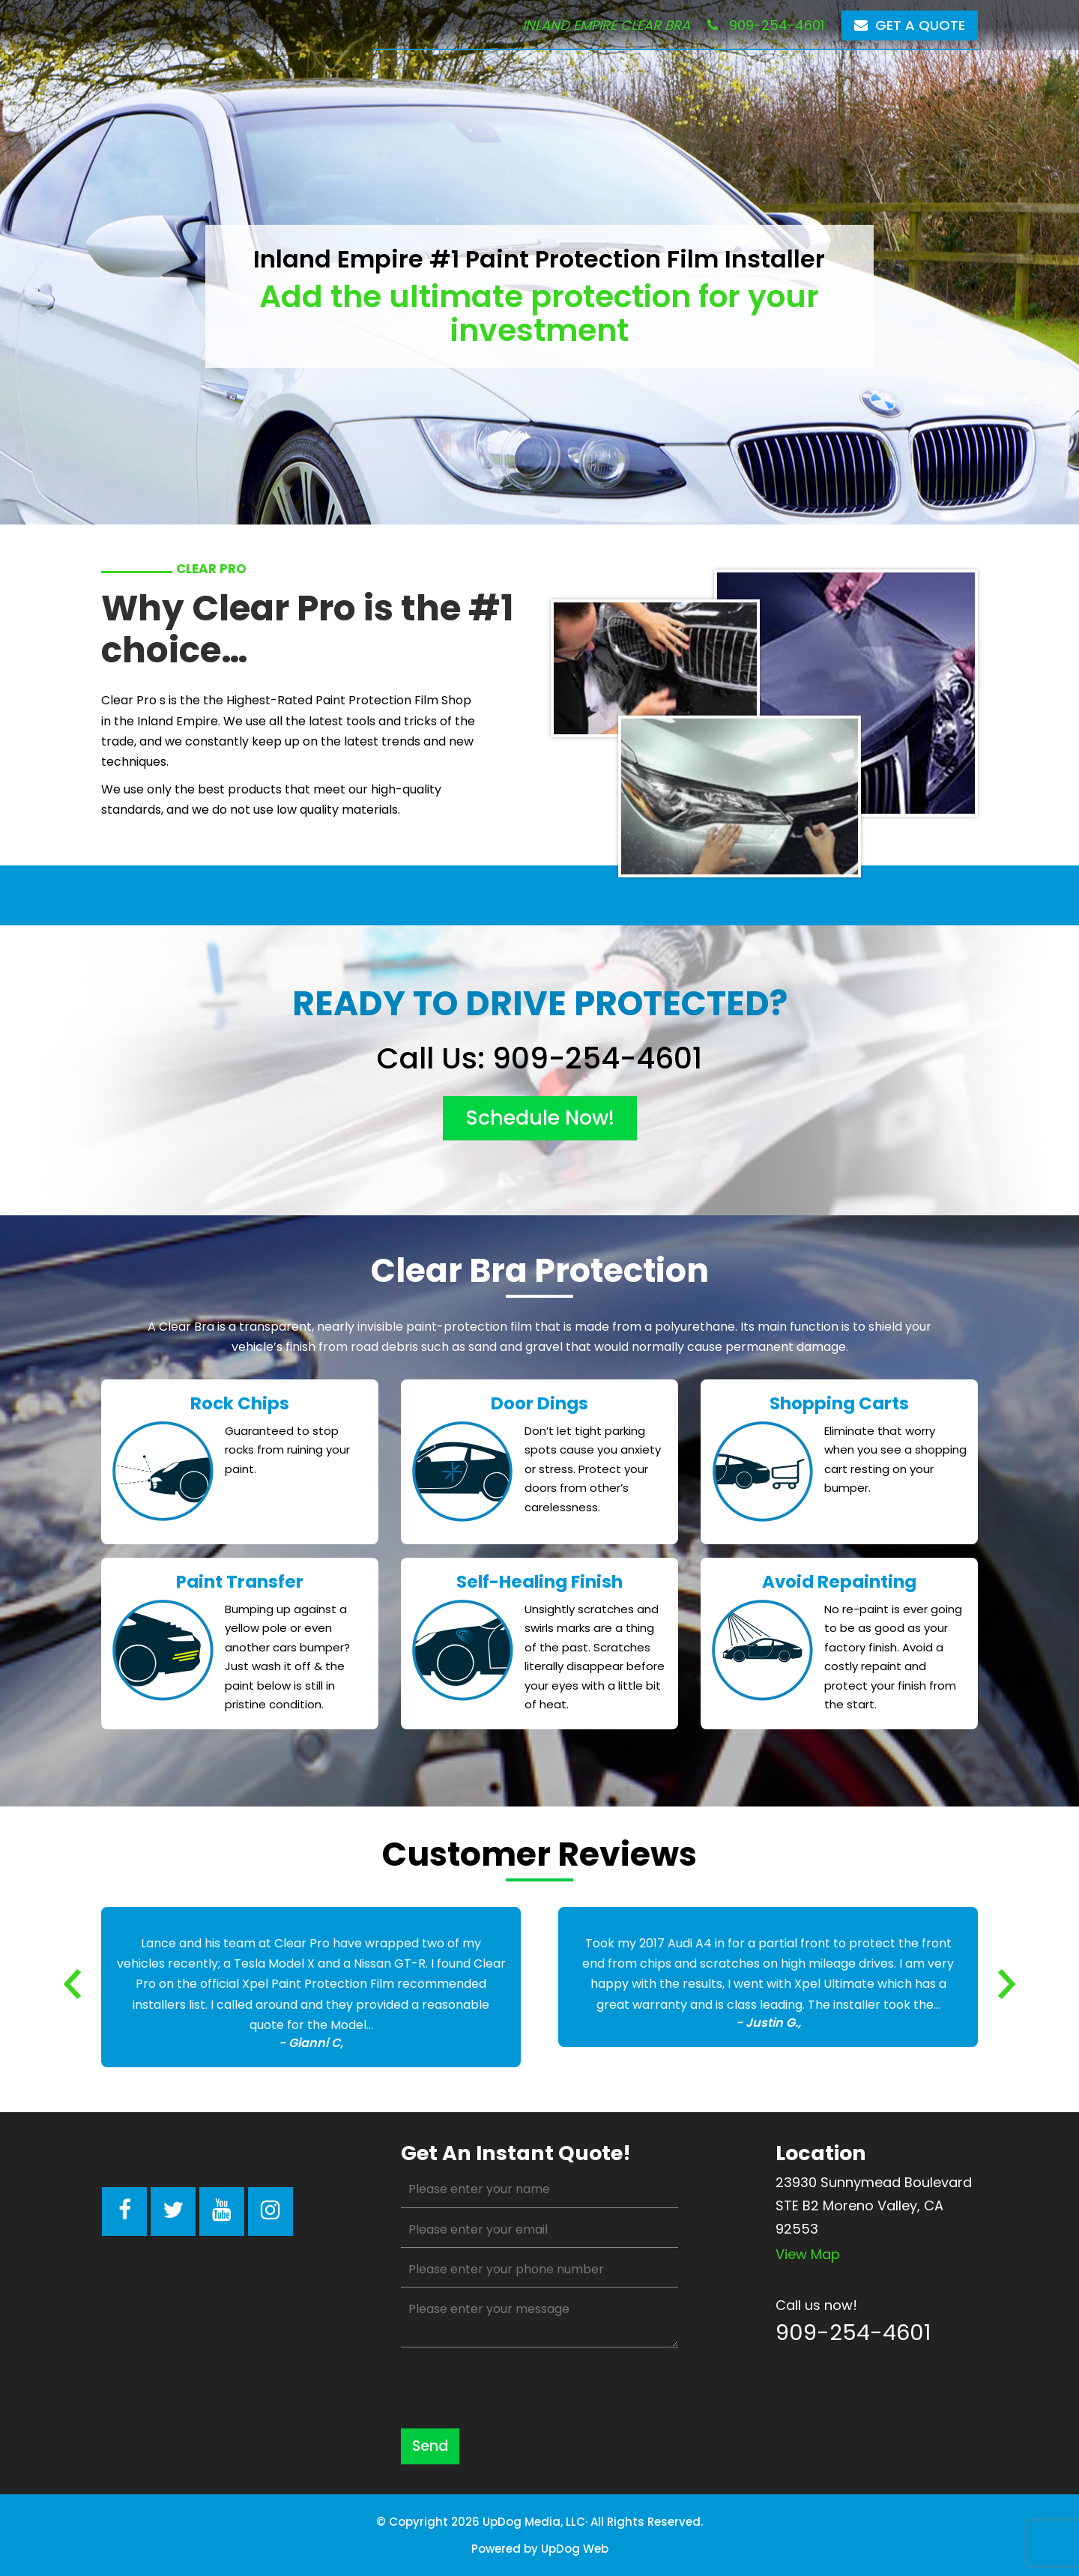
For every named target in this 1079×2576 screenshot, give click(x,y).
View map (808, 2254)
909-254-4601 (765, 25)
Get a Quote (909, 25)
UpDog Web (574, 2549)
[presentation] (515, 2388)
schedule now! (539, 1117)
